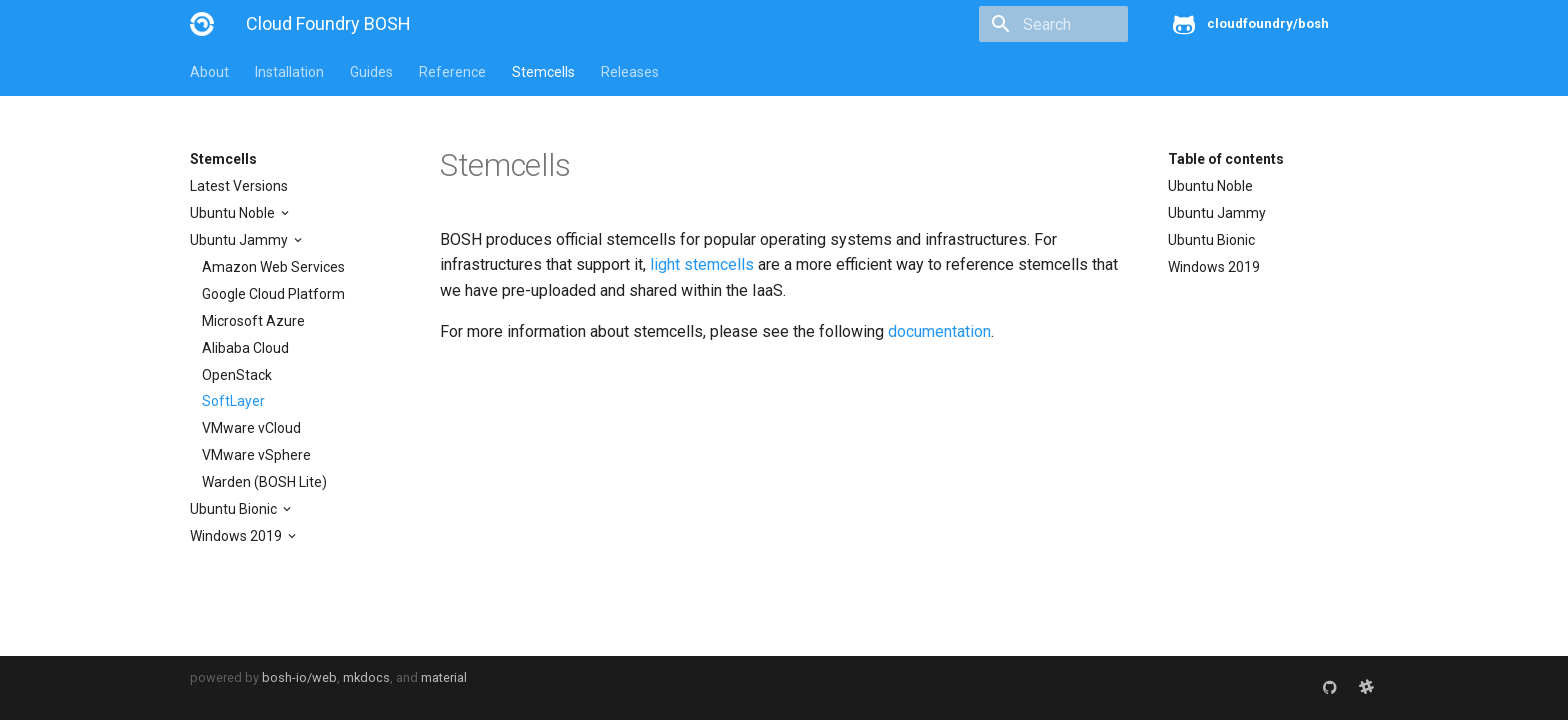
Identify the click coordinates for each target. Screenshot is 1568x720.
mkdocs (366, 677)
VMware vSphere (256, 455)
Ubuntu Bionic (235, 509)
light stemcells (702, 264)
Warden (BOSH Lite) (264, 482)
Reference (452, 72)
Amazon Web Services (273, 267)
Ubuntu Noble (234, 213)
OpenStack (237, 375)
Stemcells (543, 72)
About (209, 72)
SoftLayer (233, 401)
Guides (371, 72)
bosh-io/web (299, 677)
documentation (939, 331)
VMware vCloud (251, 428)
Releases (630, 72)
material (444, 677)
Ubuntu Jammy (240, 240)
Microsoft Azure (253, 321)
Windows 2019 (237, 536)
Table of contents (1226, 159)
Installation (289, 72)
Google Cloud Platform (273, 294)
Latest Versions (239, 186)
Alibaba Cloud (245, 348)
